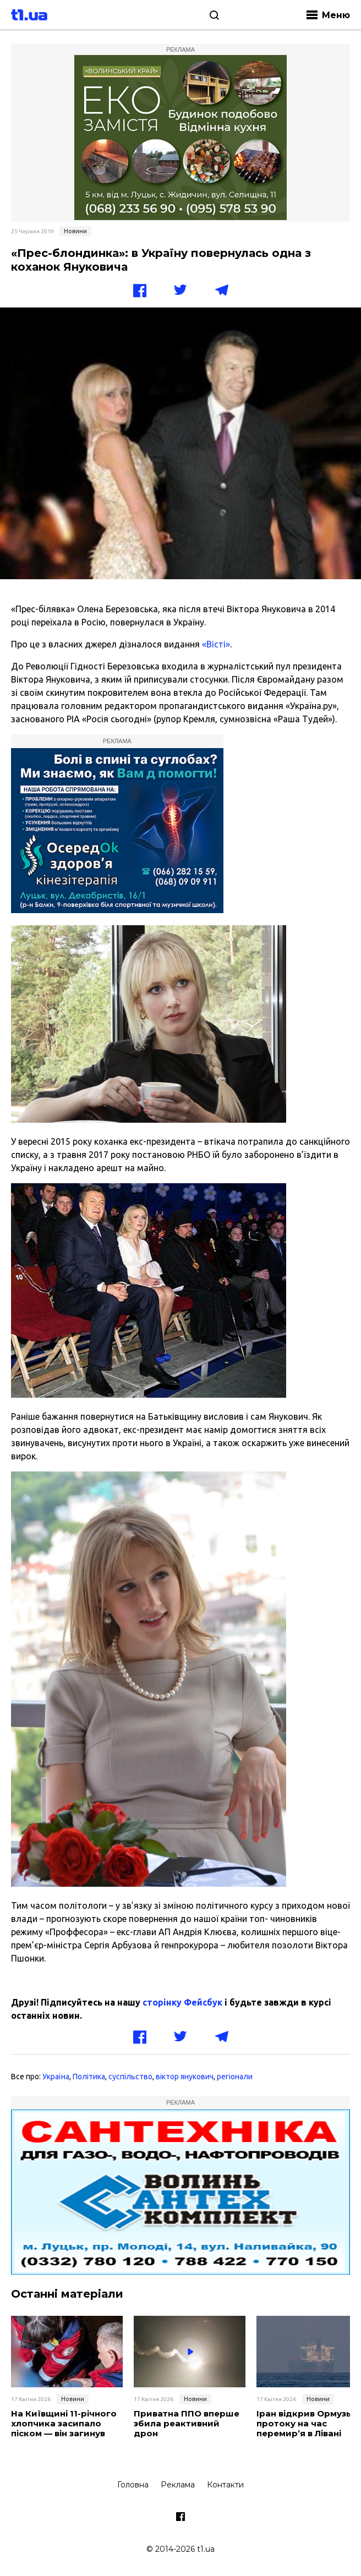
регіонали (235, 2076)
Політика (89, 2076)
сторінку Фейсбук (182, 2002)
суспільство (130, 2076)
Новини (75, 231)
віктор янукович (185, 2076)
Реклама (178, 2485)
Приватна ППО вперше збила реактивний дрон (186, 2423)
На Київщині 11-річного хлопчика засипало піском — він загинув (64, 2423)
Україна (55, 2076)
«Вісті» (216, 644)
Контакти (225, 2485)
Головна (133, 2485)
